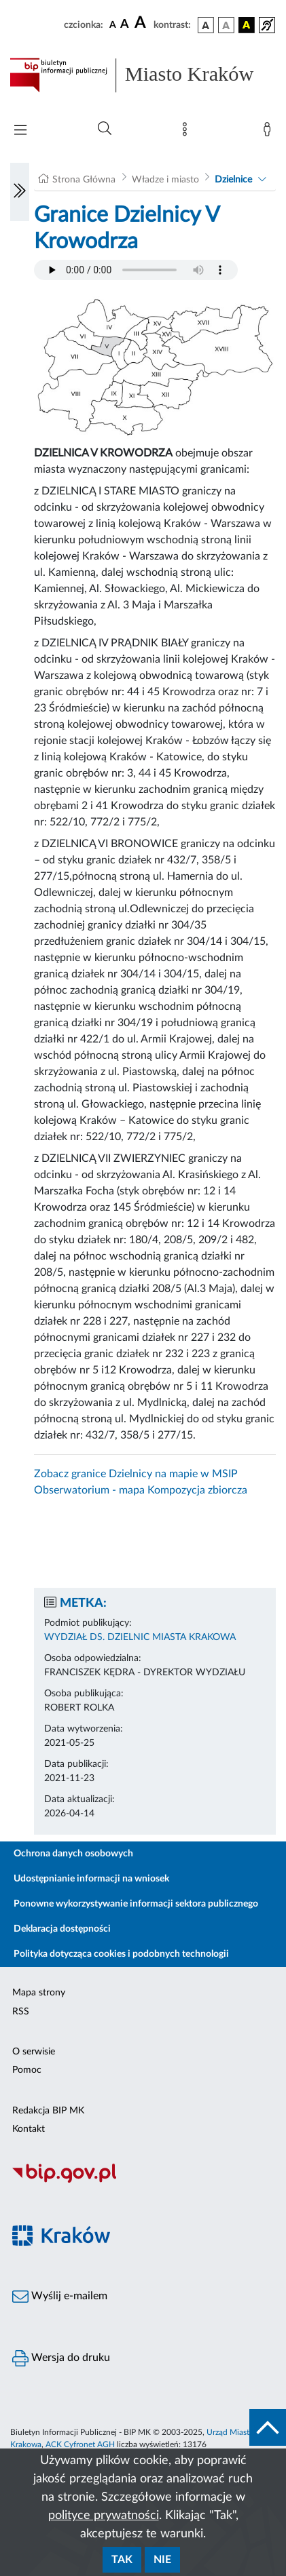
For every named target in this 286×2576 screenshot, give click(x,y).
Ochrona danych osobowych (73, 1853)
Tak (121, 2559)
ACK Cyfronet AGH (80, 2444)
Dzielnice (233, 179)
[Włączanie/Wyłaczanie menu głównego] (20, 131)
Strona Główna (83, 179)
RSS (20, 2011)
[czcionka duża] (142, 23)
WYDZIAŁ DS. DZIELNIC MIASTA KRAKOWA (140, 1637)
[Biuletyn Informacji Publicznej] (143, 2180)
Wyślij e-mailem (59, 2296)
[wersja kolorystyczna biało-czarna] (226, 25)
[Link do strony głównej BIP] (143, 75)
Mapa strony (38, 1992)
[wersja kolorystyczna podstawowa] (206, 25)
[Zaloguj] (270, 132)
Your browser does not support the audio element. (136, 270)
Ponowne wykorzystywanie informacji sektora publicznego (136, 1904)
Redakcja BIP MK (48, 2110)
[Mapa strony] (187, 132)
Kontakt (28, 2129)
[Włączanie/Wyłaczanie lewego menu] (19, 192)
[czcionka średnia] (124, 25)
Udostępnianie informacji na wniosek (91, 1879)
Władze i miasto (165, 179)
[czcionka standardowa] (112, 24)
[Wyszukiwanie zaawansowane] (104, 129)
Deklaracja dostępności (62, 1929)
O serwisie (33, 2051)
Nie (162, 2559)
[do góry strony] (267, 2427)
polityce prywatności (103, 2516)
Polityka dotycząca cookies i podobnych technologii (121, 1954)
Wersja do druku (61, 2358)
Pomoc (26, 2070)
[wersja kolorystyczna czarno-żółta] (246, 25)
